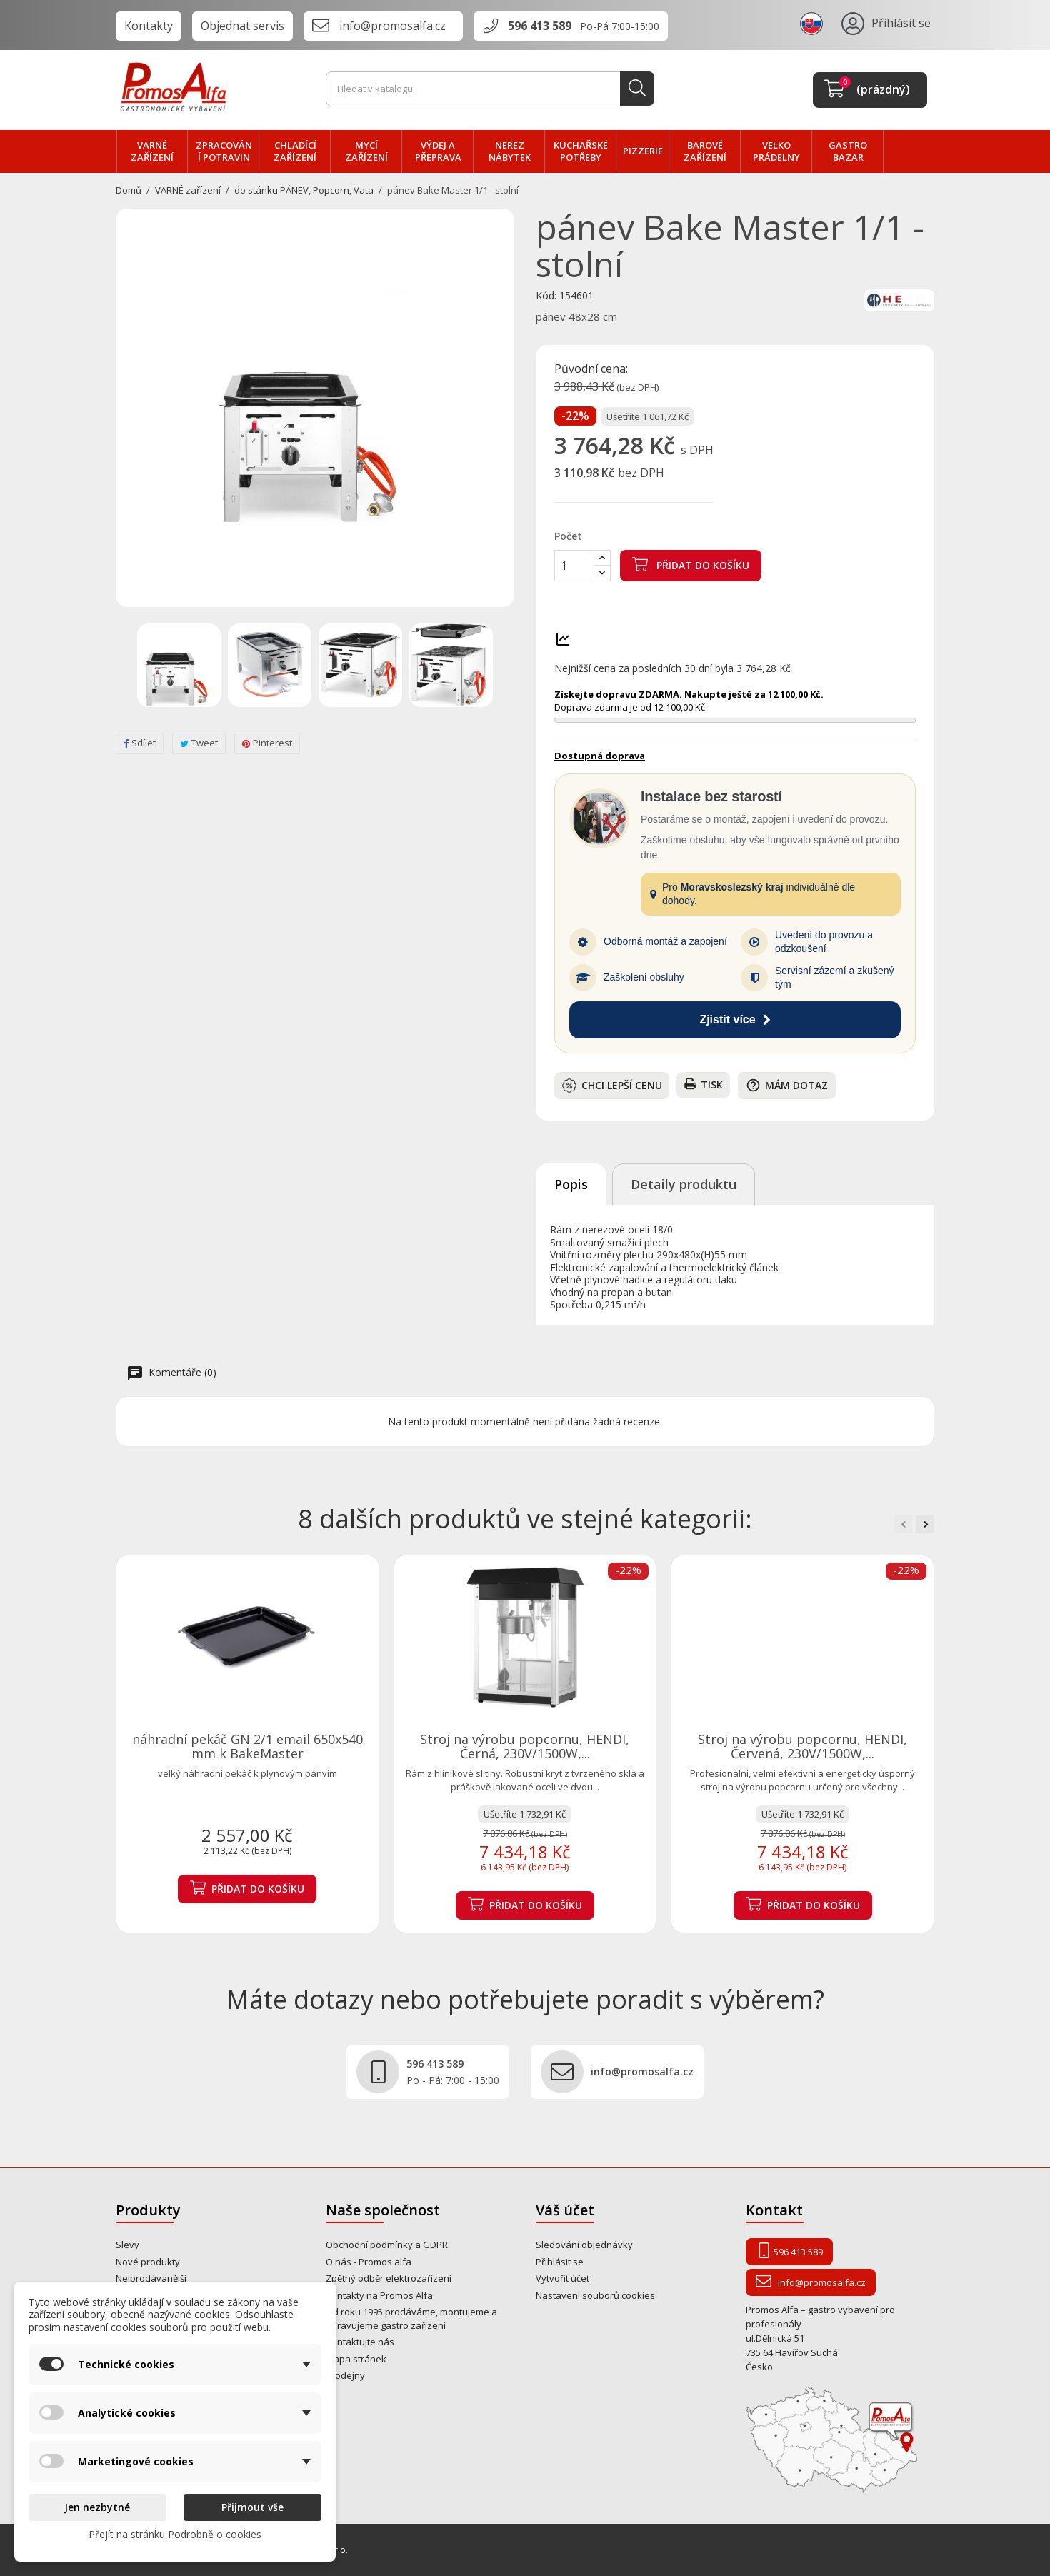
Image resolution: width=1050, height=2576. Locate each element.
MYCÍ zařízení (366, 151)
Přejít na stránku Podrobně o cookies (175, 2534)
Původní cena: (591, 369)
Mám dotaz (787, 1085)
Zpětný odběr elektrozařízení (388, 2278)
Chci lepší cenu (612, 1085)
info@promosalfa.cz (392, 26)
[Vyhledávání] (490, 89)
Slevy (127, 2244)
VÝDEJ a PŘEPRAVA (438, 151)
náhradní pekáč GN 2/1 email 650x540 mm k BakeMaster (247, 1746)
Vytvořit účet (562, 2278)
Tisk (703, 1084)
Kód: (546, 295)
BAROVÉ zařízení (705, 151)
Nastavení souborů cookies (595, 2295)
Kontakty (148, 26)
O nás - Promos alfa (368, 2261)
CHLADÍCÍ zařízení (295, 151)
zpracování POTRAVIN (224, 151)
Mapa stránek (356, 2358)
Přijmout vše (252, 2507)
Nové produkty (148, 2261)
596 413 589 (539, 26)
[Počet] (574, 565)
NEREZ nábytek (510, 151)
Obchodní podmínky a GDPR (387, 2244)
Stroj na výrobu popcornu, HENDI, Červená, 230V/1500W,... (802, 1746)
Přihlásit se (560, 2261)
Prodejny (345, 2375)
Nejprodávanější (151, 2278)
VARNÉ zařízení (152, 151)
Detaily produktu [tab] (683, 1184)
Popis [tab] (571, 1184)
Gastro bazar (848, 151)
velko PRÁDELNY (776, 151)
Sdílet (140, 742)
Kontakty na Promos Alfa (379, 2295)
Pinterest (267, 742)
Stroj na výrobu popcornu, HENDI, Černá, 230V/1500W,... (524, 1746)
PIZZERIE (643, 150)
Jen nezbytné (97, 2507)
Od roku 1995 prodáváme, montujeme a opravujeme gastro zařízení (411, 2318)
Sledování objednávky (584, 2244)
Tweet (199, 742)
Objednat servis (242, 26)
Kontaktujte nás (360, 2341)
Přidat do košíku (690, 564)
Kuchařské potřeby (581, 151)
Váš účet (565, 2210)
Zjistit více (734, 1019)
